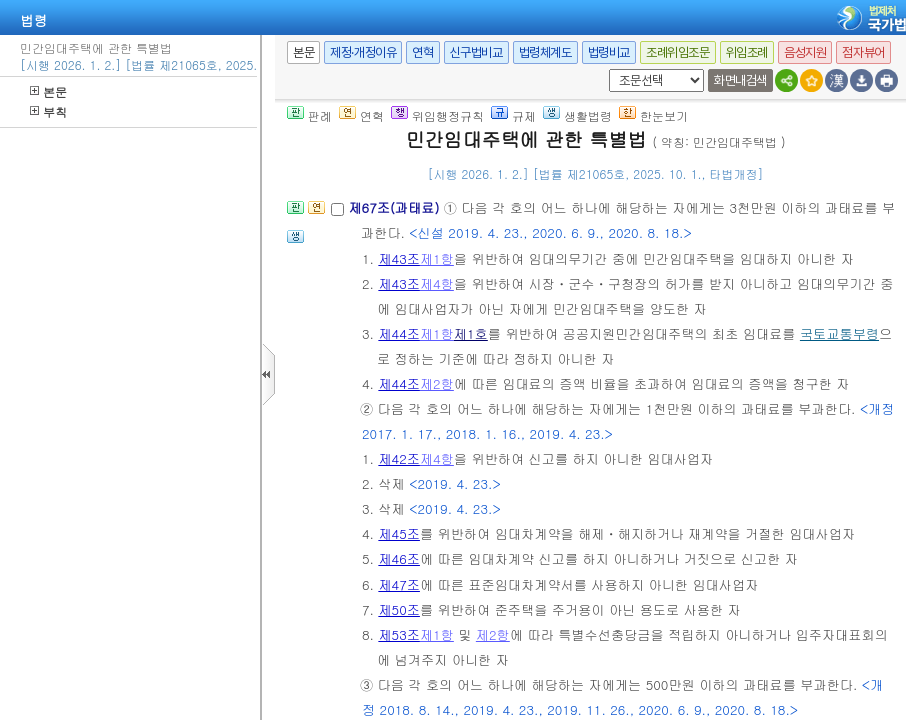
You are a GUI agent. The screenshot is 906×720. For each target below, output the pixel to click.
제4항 (437, 283)
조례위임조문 (678, 52)
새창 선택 (605, 69)
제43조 (399, 258)
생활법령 (577, 115)
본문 (48, 91)
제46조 (399, 558)
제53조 (399, 634)
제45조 (399, 533)
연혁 (422, 52)
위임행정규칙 (437, 115)
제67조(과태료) (395, 207)
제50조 (399, 609)
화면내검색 (740, 80)
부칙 (48, 111)
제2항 (437, 383)
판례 (309, 115)
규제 (513, 115)
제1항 (437, 258)
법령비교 (609, 52)
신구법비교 (476, 52)
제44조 (399, 333)
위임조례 (747, 52)
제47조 (399, 584)
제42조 (399, 458)
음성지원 (805, 52)
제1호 (471, 333)
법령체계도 (545, 52)
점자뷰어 (863, 52)
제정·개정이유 (363, 52)
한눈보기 (653, 115)
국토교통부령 (839, 333)
